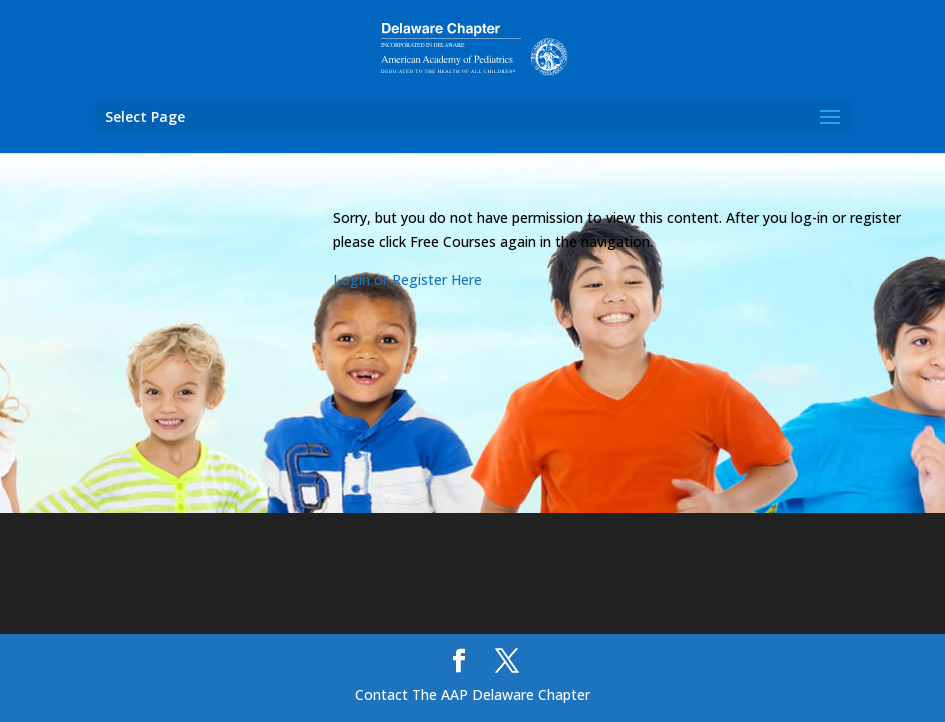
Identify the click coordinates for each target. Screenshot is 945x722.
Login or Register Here (407, 279)
